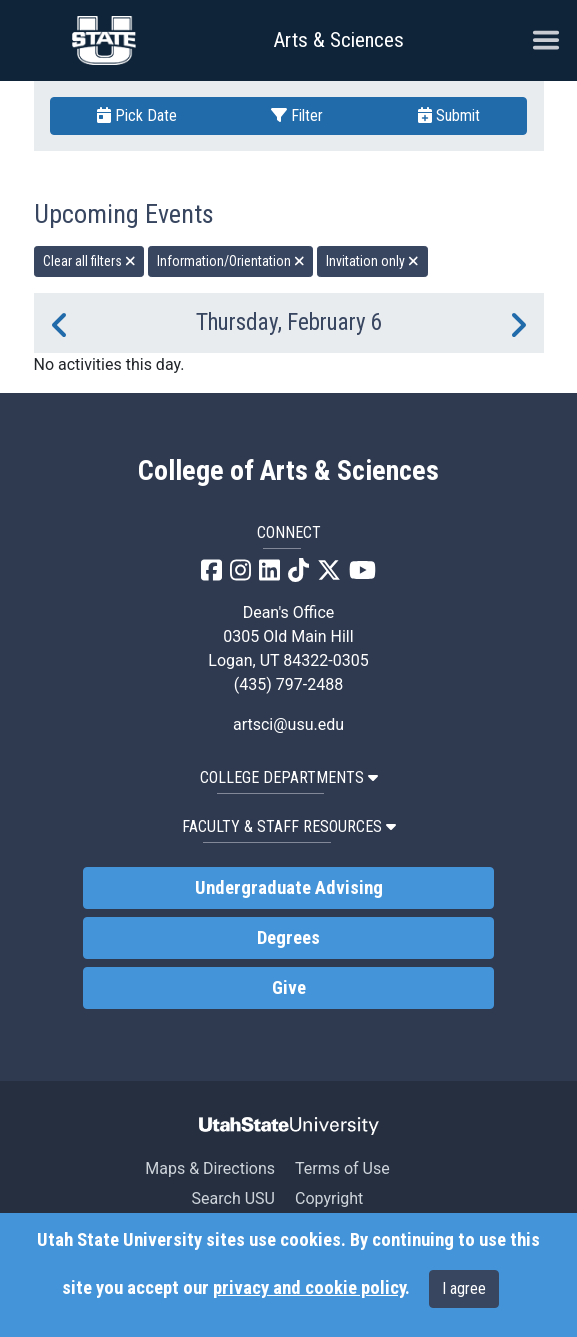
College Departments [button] (289, 777)
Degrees (288, 938)
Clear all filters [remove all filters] (89, 261)
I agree (464, 1288)
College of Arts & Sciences (288, 471)
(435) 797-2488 (288, 684)
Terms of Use (342, 1168)
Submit (449, 115)
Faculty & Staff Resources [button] (289, 826)
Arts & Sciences (338, 40)
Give (289, 988)
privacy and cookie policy (309, 1288)
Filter (297, 115)
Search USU (233, 1198)
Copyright (329, 1198)
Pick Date (137, 115)
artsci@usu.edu (288, 724)
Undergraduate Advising (289, 888)
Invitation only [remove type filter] (372, 261)
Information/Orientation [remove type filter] (231, 261)
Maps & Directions (210, 1168)
